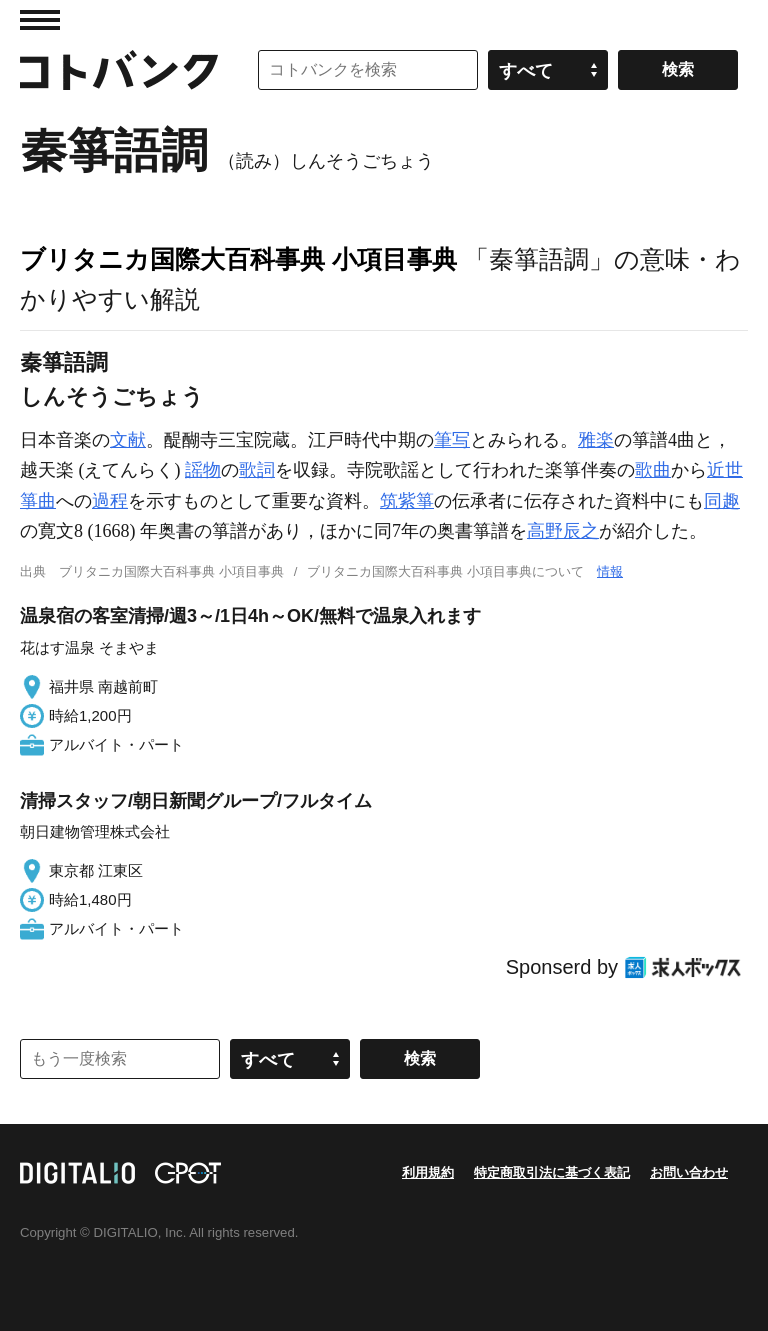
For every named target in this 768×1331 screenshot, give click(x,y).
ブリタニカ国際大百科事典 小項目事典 (238, 259)
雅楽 (596, 440)
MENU (40, 20)
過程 (110, 501)
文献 (128, 440)
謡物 (203, 470)
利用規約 (428, 1172)
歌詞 (257, 470)
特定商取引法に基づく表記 (552, 1172)
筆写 (452, 440)
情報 (610, 571)
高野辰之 (563, 531)
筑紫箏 (407, 501)
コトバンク (119, 70)
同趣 (722, 501)
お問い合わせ (689, 1172)
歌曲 (653, 470)
